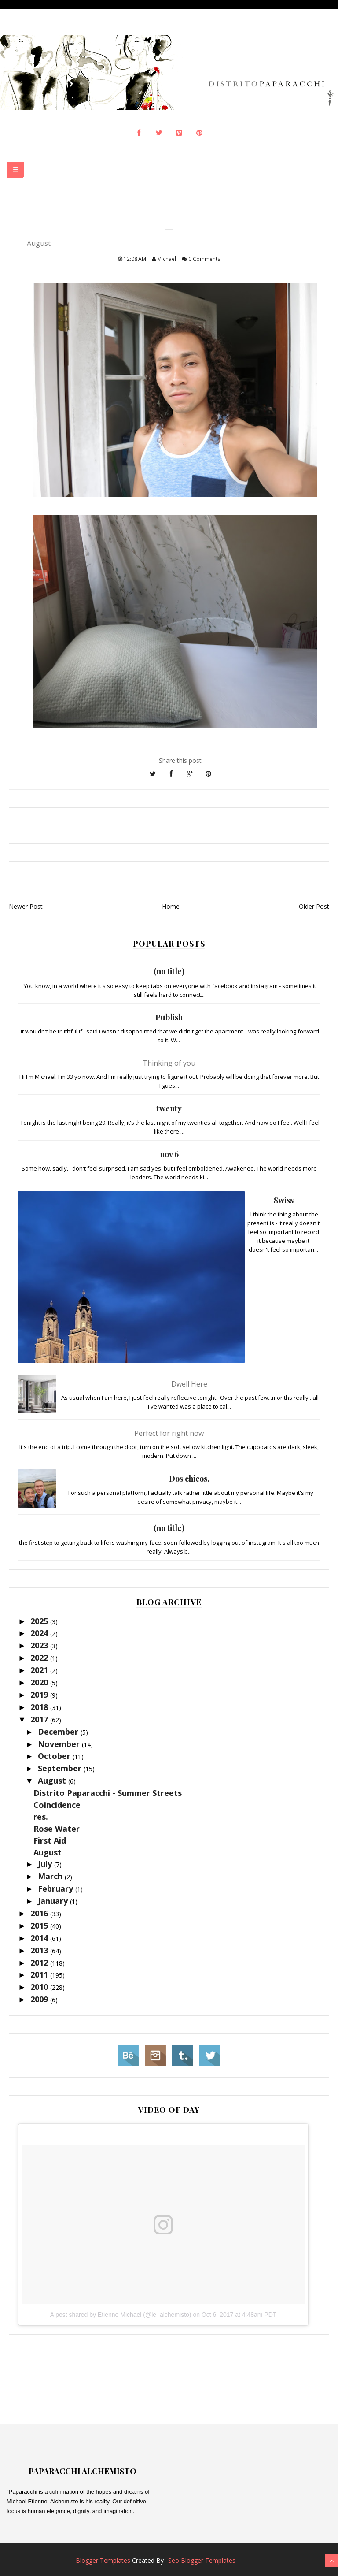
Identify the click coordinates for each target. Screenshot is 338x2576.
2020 (40, 1682)
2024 (40, 1633)
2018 (40, 1707)
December (59, 1731)
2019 (40, 1694)
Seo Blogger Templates (201, 2560)
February (56, 1888)
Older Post (314, 906)
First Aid (49, 1840)
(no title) (169, 971)
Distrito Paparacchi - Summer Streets (107, 1793)
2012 (40, 1962)
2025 (40, 1621)
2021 (40, 1670)
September (61, 1768)
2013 (40, 1950)
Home (171, 906)
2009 (40, 1999)
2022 (40, 1657)
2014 (40, 1938)
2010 (40, 1986)
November (60, 1744)
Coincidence (57, 1804)
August (53, 1780)
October (55, 1756)
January (54, 1901)
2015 (40, 1925)
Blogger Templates (103, 2560)
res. (40, 1816)
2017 (40, 1719)
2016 (40, 1913)
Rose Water (56, 1828)
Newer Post (26, 906)
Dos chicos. (189, 1478)
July (46, 1864)
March (51, 1876)
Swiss (284, 1200)
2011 (40, 1974)
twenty (169, 1108)
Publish (169, 1017)
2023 (40, 1645)
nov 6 (169, 1154)
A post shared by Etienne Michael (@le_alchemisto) (120, 2314)
